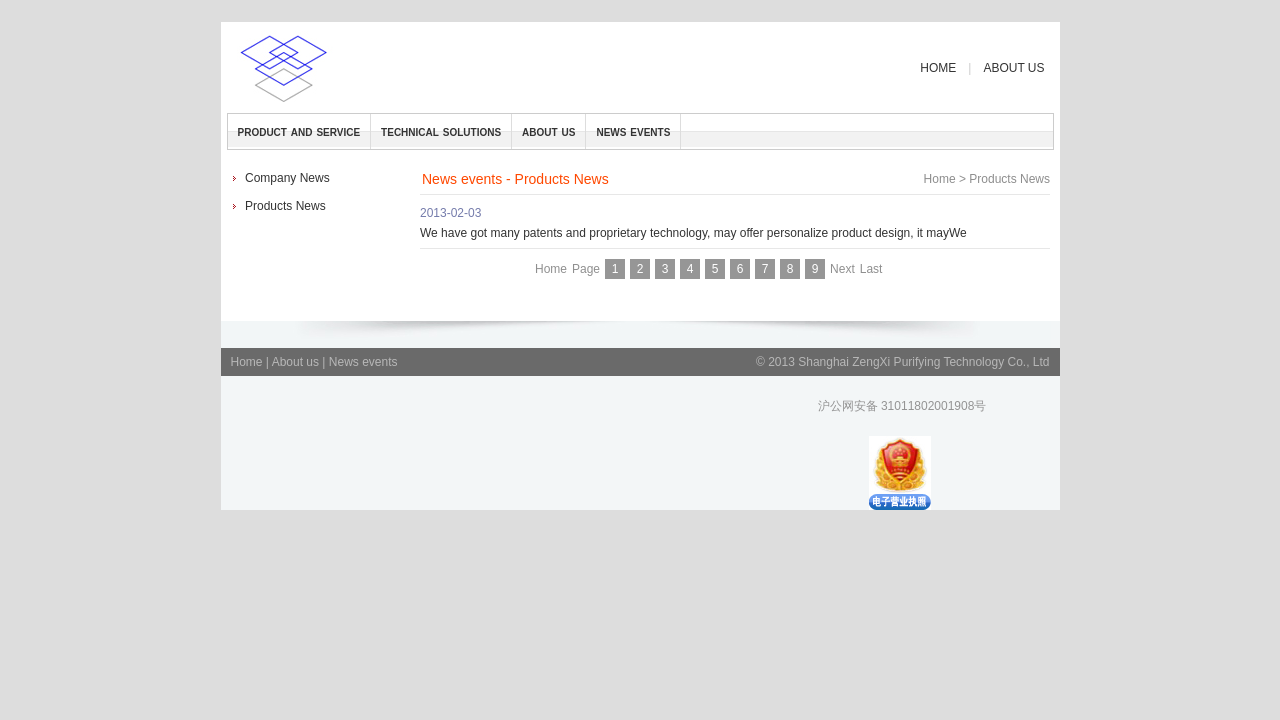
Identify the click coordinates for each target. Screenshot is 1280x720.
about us (548, 131)
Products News (285, 206)
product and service (299, 131)
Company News (287, 178)
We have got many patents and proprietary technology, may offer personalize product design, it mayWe (693, 233)
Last (871, 269)
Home (940, 179)
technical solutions (441, 131)
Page (586, 269)
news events (633, 131)
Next (842, 269)
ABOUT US (1013, 68)
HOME (938, 68)
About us (297, 362)
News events (363, 362)
